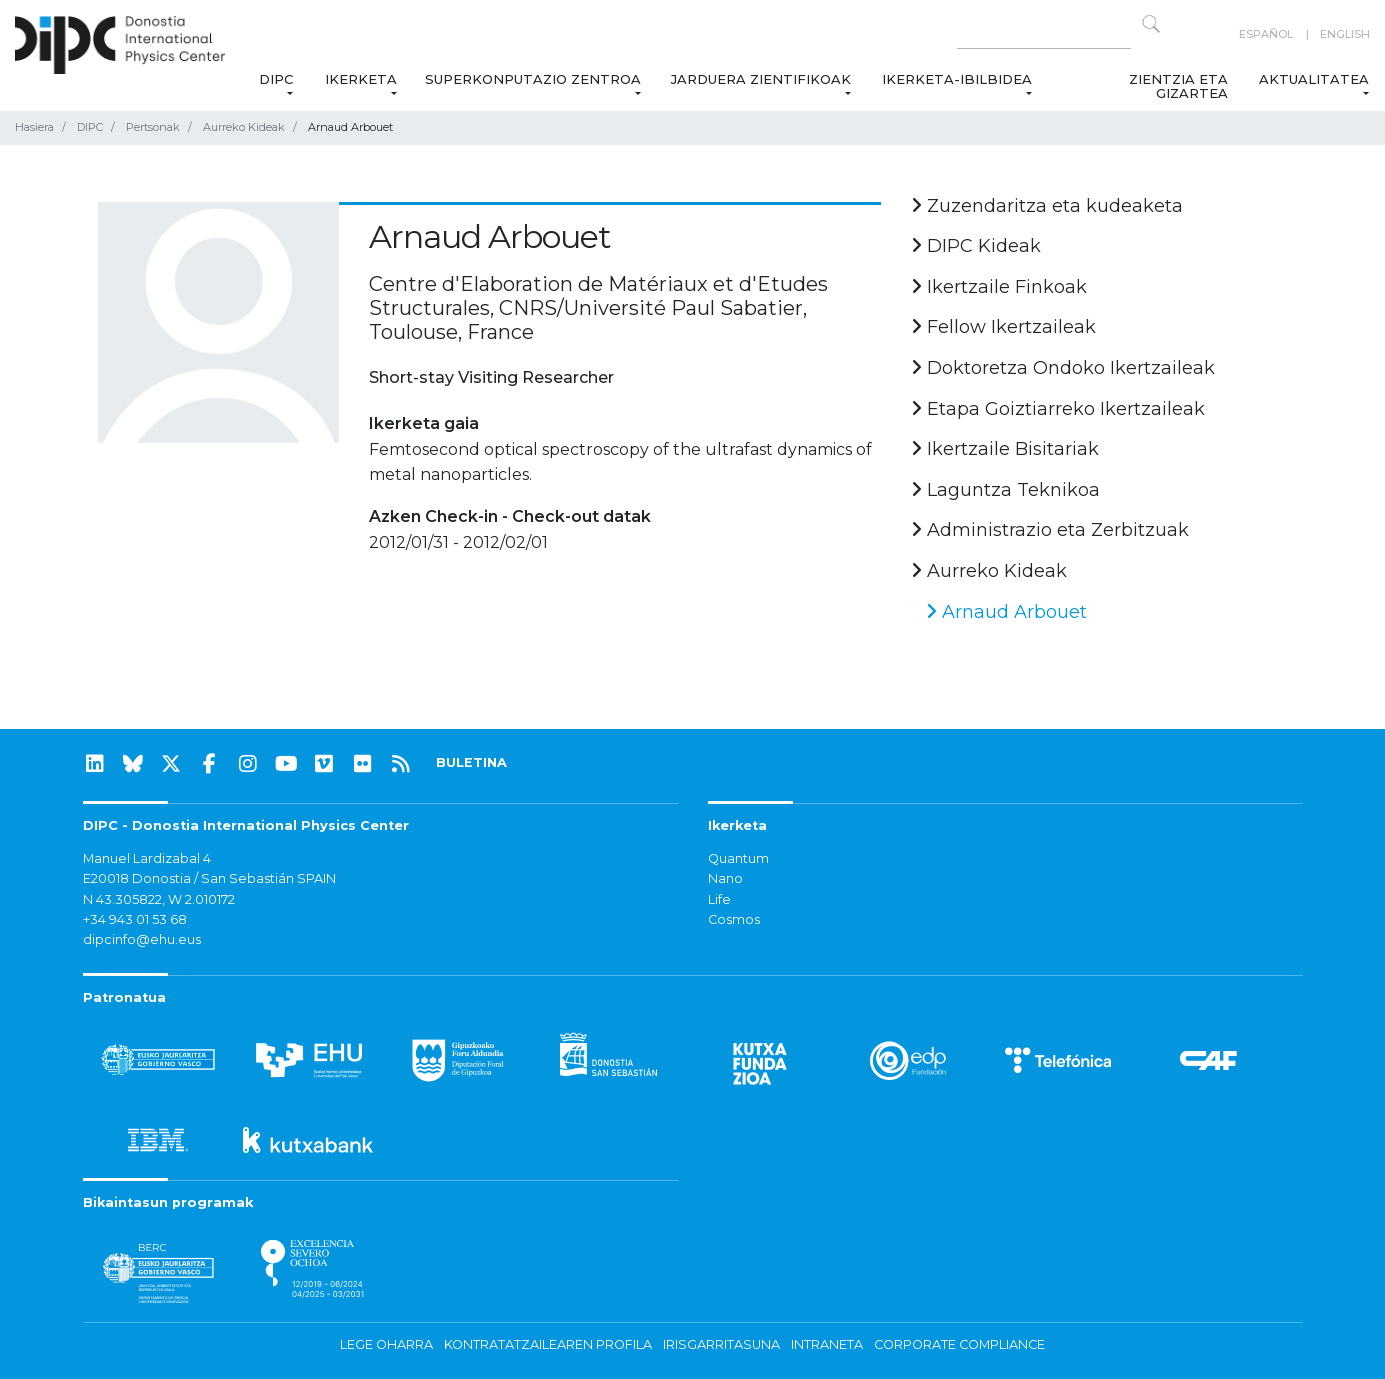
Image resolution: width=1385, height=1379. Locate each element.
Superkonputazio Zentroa (534, 79)
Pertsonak (153, 127)
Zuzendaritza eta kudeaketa (1047, 206)
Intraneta (827, 1344)
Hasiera (34, 127)
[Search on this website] (1044, 34)
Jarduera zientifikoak (762, 79)
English (1345, 34)
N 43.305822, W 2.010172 (159, 899)
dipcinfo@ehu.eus (142, 939)
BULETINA (471, 762)
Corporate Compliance (959, 1344)
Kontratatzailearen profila (548, 1344)
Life (719, 899)
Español (1266, 34)
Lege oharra (386, 1344)
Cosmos (734, 919)
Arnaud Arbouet (1006, 612)
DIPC (276, 79)
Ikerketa (361, 79)
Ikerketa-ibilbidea (957, 79)
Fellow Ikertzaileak (1003, 327)
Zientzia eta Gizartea (1178, 86)
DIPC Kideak (976, 246)
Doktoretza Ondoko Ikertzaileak (1063, 368)
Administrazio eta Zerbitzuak (1050, 530)
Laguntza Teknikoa (1005, 490)
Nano (725, 878)
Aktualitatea (1314, 79)
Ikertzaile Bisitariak (1005, 449)
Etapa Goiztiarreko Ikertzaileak (1058, 409)
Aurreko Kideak (244, 127)
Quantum (738, 858)
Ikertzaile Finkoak (999, 287)
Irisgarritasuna (721, 1344)
